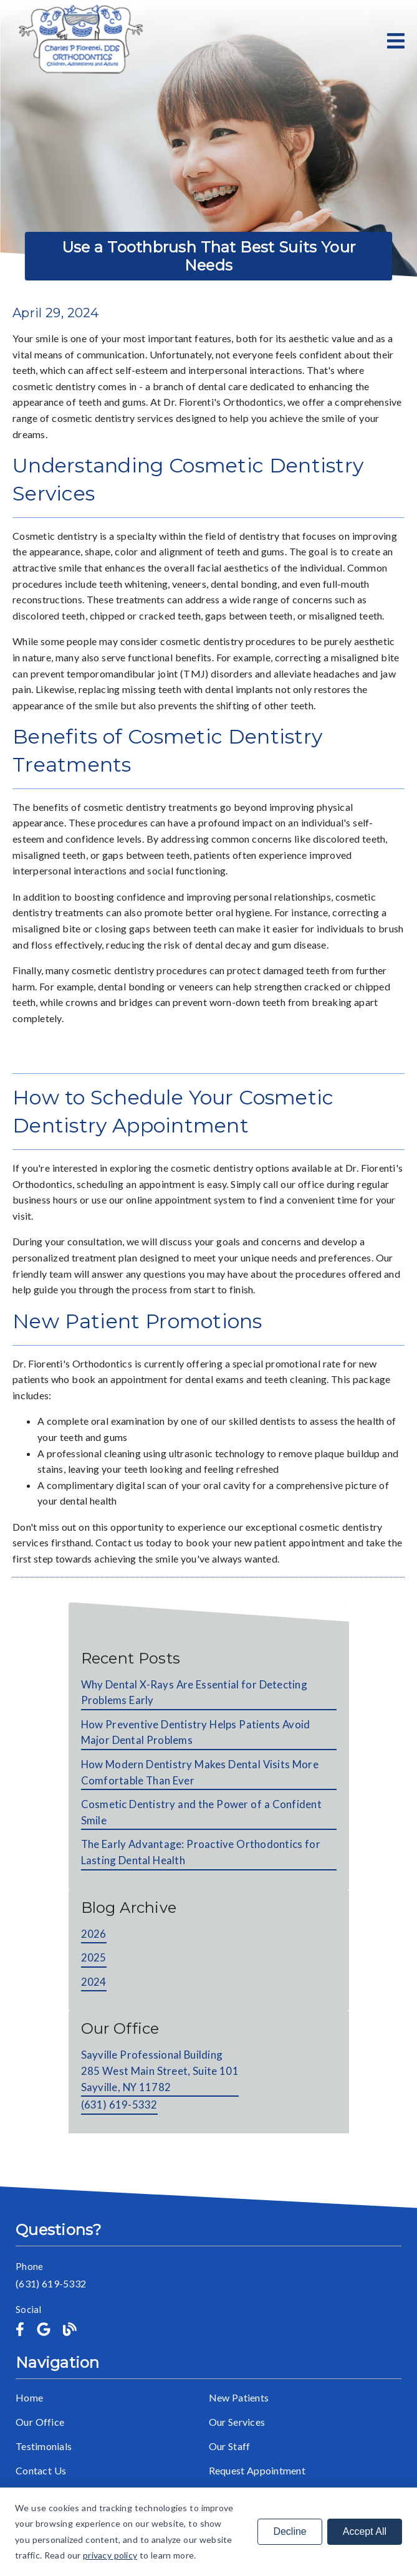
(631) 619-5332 (119, 2104)
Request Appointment (257, 2470)
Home (29, 2397)
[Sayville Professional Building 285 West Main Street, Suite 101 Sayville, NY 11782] (160, 2072)
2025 (94, 1957)
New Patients (239, 2397)
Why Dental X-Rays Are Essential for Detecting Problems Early (194, 1692)
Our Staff (230, 2446)
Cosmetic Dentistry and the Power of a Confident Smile (201, 1812)
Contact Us (41, 2470)
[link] (79, 40)
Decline (289, 2531)
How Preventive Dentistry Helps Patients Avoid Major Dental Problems (195, 1732)
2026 (94, 1933)
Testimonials (44, 2446)
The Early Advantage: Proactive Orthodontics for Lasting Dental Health (200, 1852)
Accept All (364, 2531)
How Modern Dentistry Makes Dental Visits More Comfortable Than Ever (200, 1772)
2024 (94, 1981)
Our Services (237, 2422)
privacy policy (110, 2555)
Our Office (40, 2422)
